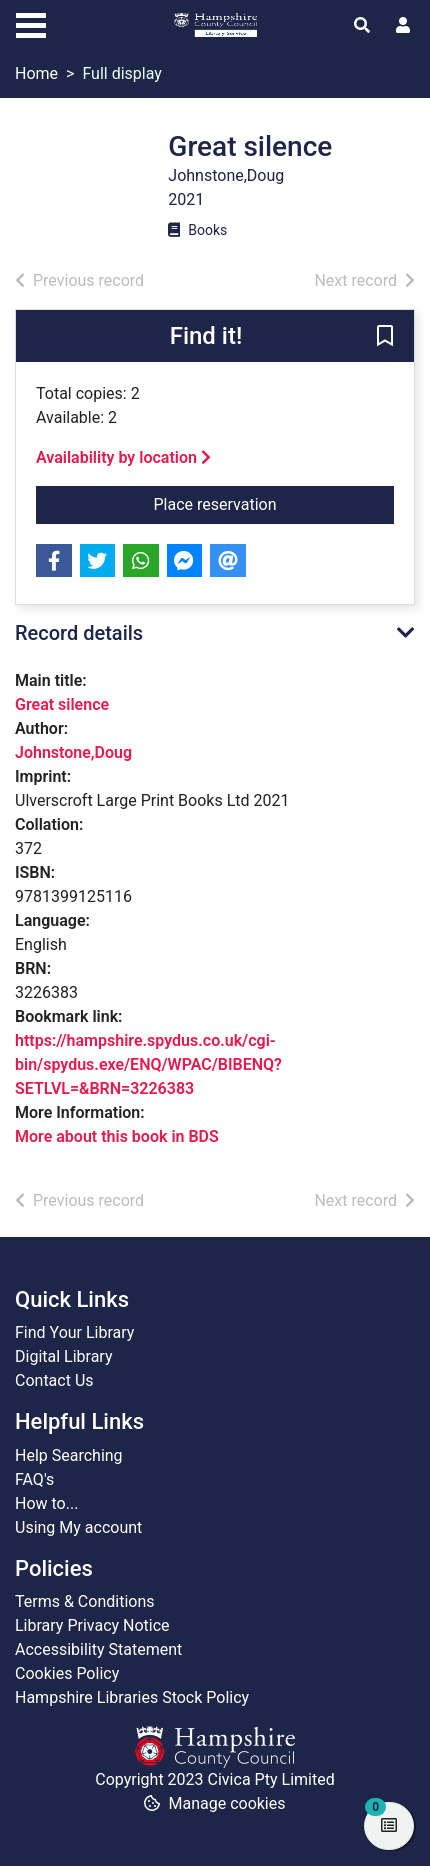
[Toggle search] (362, 26)
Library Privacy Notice (92, 1625)
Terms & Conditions (85, 1601)
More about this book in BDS (117, 1136)
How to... (46, 1503)
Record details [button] (79, 633)
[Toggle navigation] (31, 23)
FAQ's (34, 1479)
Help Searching (69, 1455)
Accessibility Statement (98, 1649)
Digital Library (64, 1356)
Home (36, 73)
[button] (385, 337)
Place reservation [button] (273, 503)
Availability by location (123, 457)
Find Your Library (74, 1332)
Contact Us (54, 1380)
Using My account (78, 1527)
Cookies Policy (67, 1673)
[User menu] (403, 26)
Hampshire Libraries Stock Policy (132, 1697)
